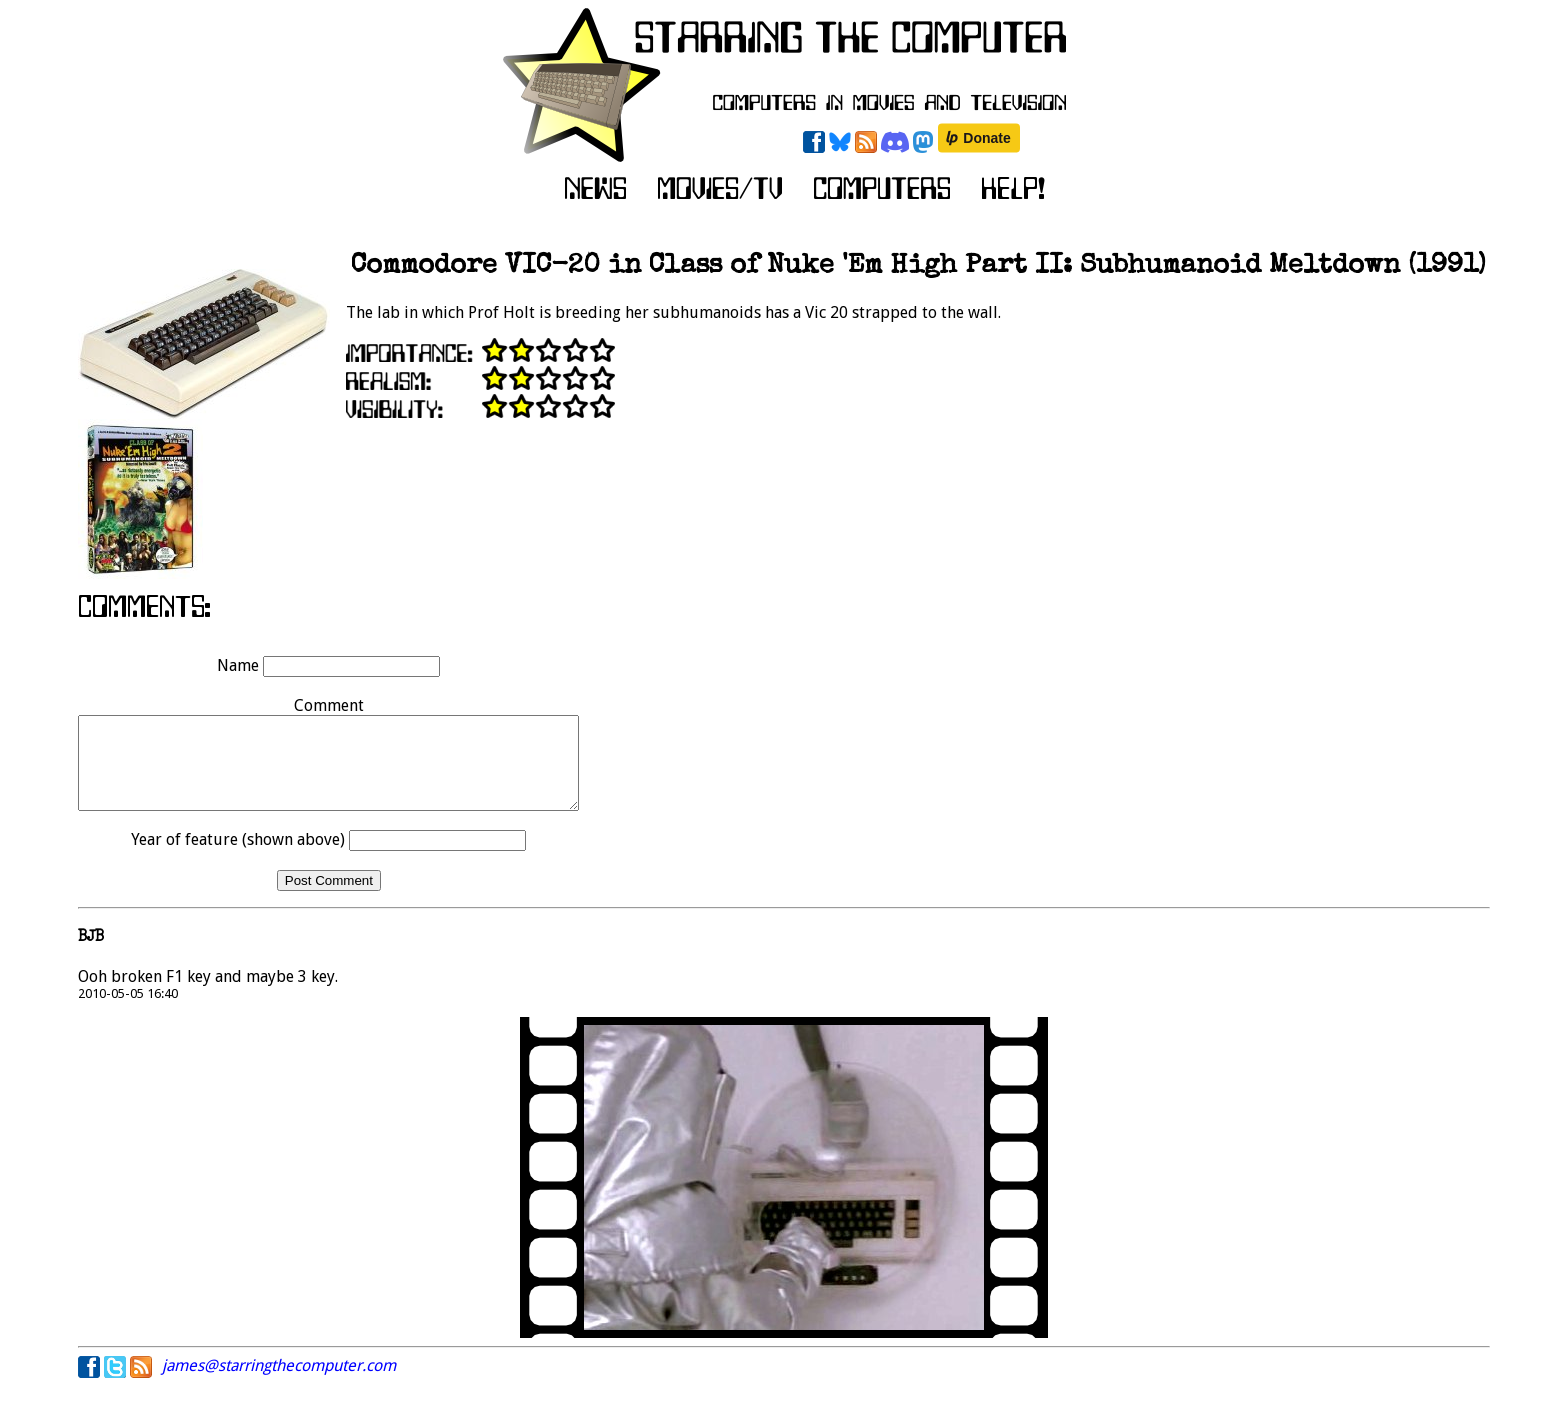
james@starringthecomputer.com (279, 1383)
